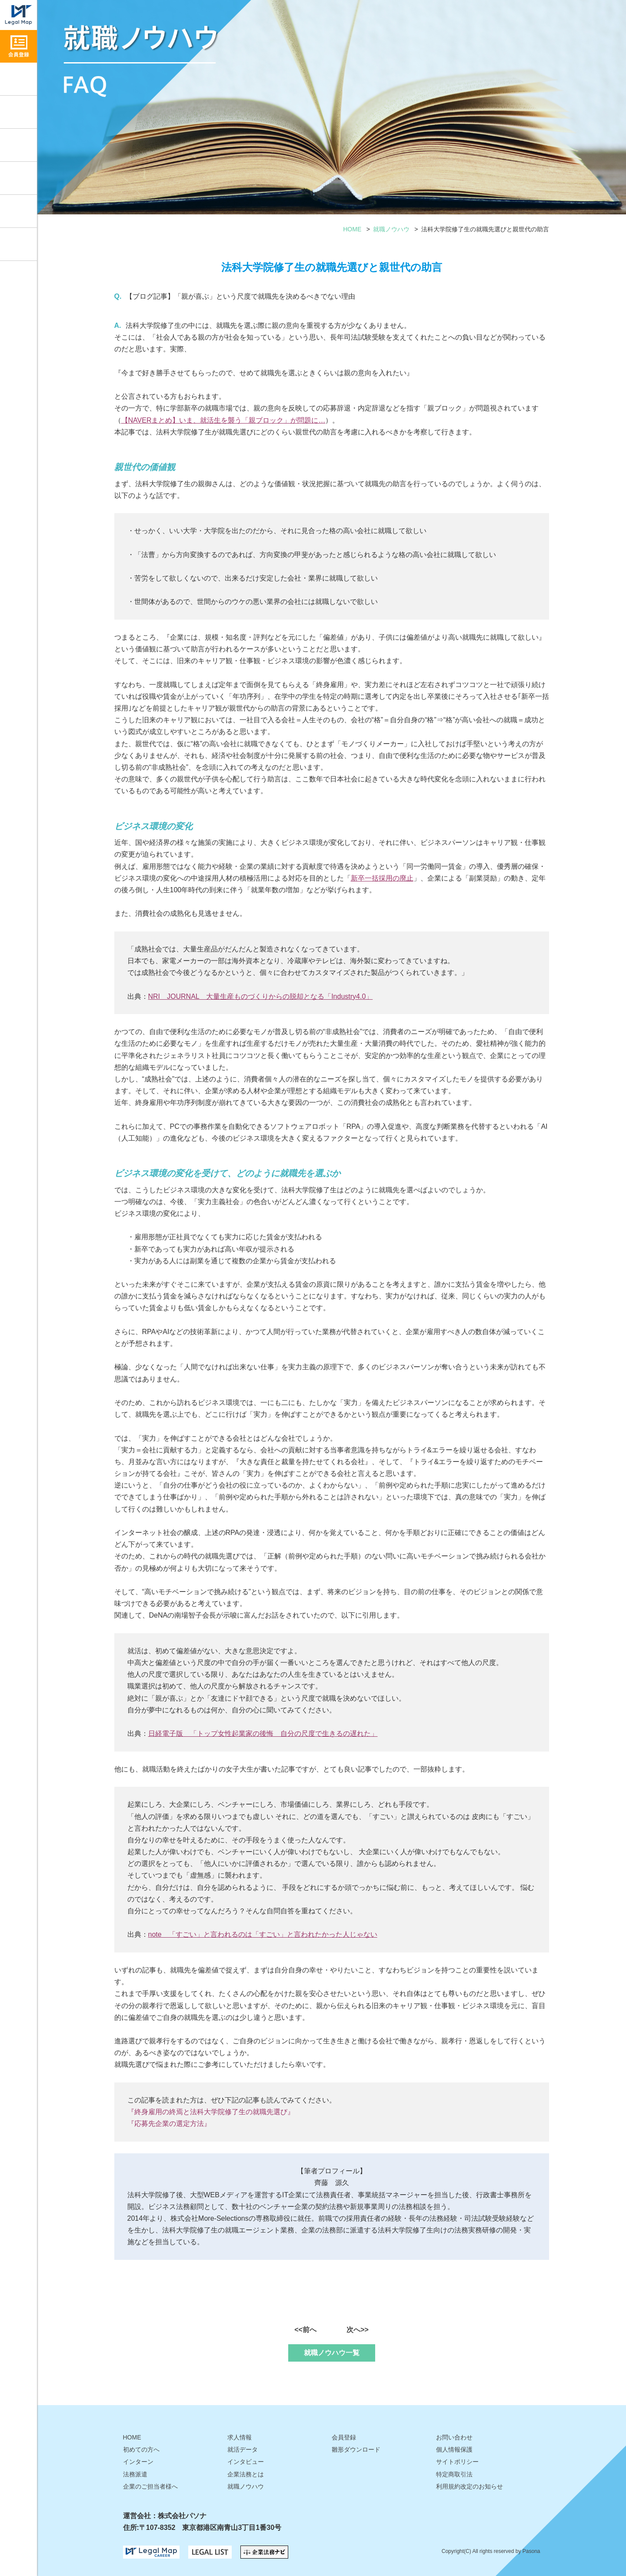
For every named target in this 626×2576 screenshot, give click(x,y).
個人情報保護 (454, 2449)
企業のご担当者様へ (150, 2486)
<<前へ (305, 2329)
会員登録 (344, 2437)
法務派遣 (135, 2474)
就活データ (18, 178)
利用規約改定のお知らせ (469, 2486)
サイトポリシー (457, 2461)
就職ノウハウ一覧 (332, 2352)
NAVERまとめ (150, 420)
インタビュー (18, 145)
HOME (352, 229)
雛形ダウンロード (18, 211)
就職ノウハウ (18, 112)
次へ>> (357, 2329)
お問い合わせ (18, 244)
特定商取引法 (454, 2474)
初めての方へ (141, 2449)
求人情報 (18, 79)
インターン (138, 2461)
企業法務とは (245, 2474)
